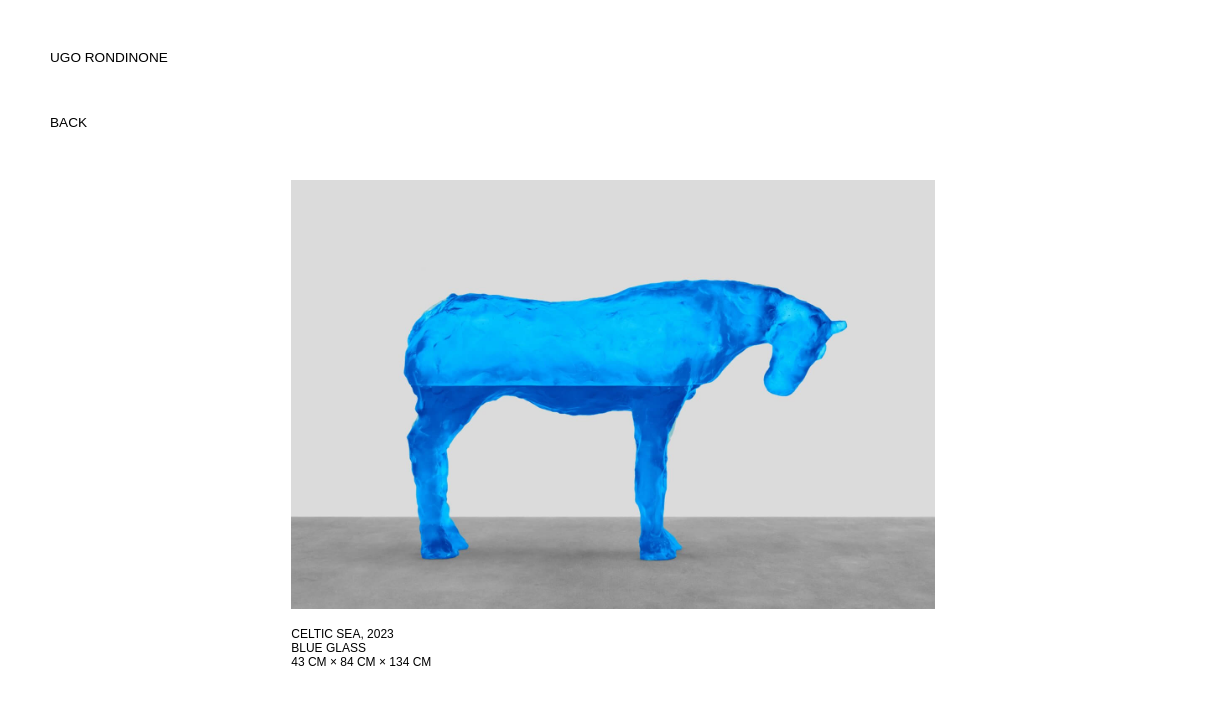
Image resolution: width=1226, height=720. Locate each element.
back (68, 122)
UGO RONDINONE (109, 57)
